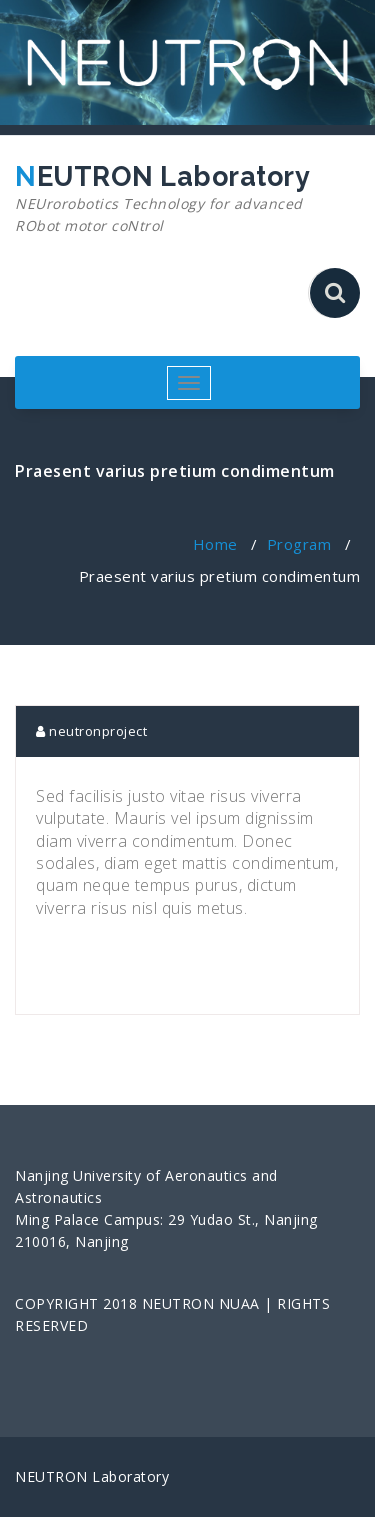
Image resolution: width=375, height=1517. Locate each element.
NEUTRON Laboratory (180, 199)
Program (299, 544)
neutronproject (91, 731)
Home (215, 544)
